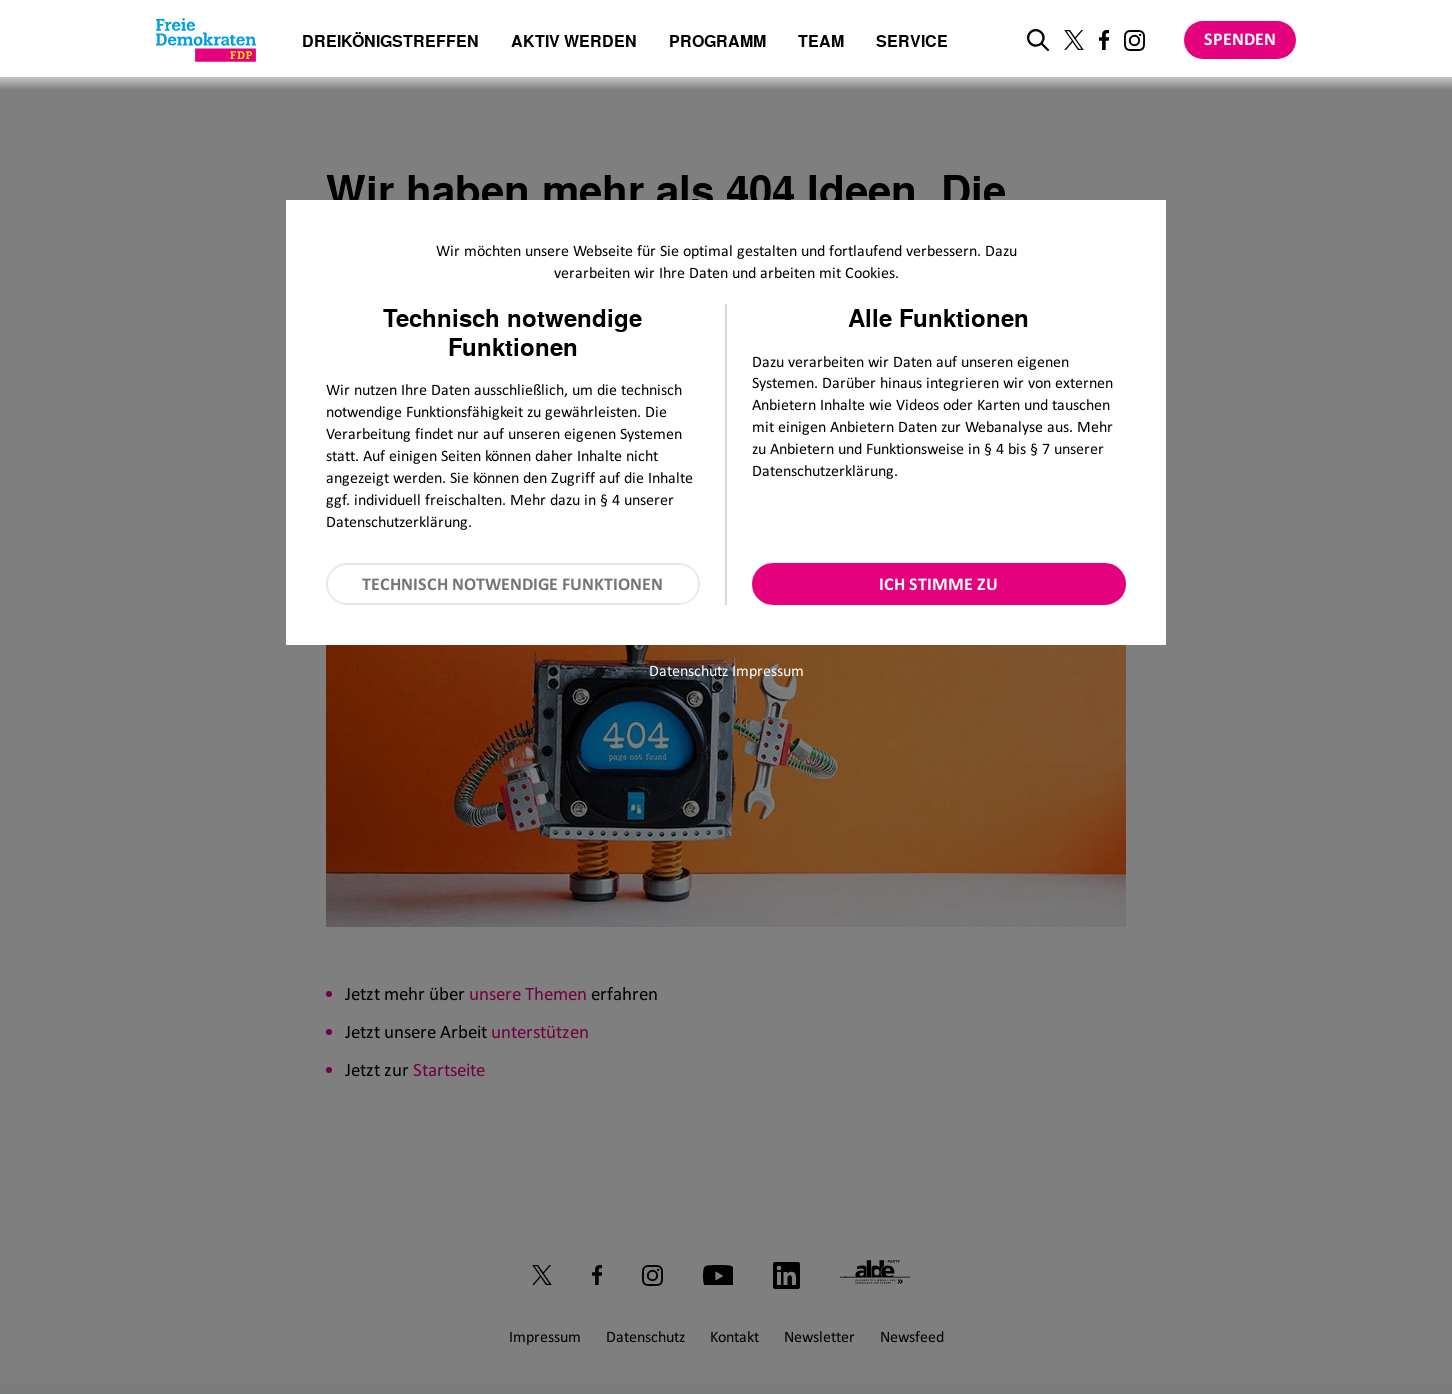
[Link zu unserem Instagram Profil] (1134, 40)
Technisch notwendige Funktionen (512, 584)
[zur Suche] (1038, 40)
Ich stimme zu (938, 584)
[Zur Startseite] (206, 40)
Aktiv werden (574, 42)
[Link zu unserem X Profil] (1074, 40)
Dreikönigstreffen (390, 41)
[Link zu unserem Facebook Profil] (1104, 40)
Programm (717, 42)
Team (821, 42)
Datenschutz (688, 670)
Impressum (768, 670)
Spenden (1240, 39)
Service (912, 42)
